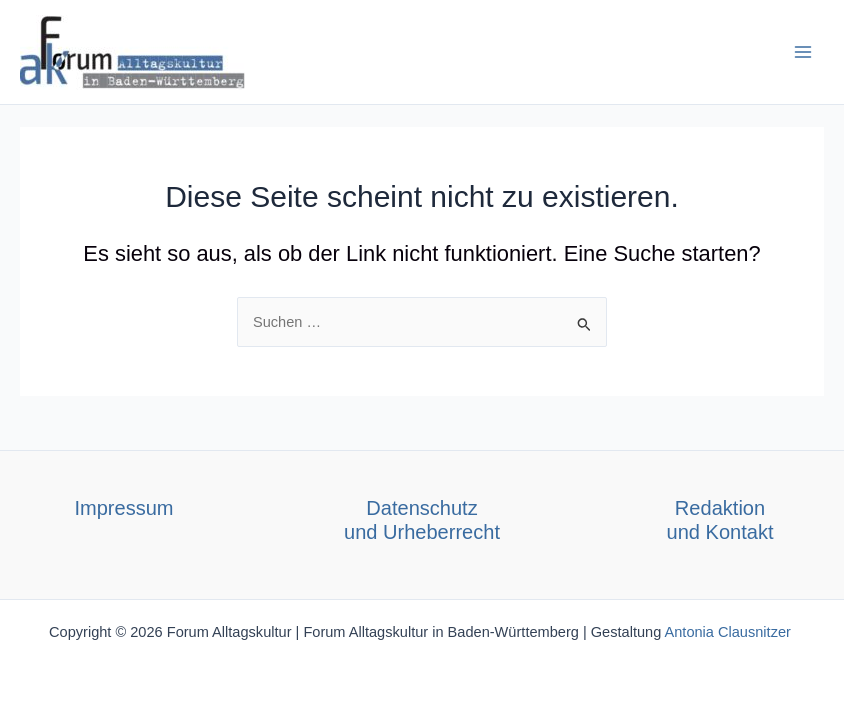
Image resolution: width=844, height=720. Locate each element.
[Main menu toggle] (803, 52)
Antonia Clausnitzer (730, 632)
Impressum (123, 508)
